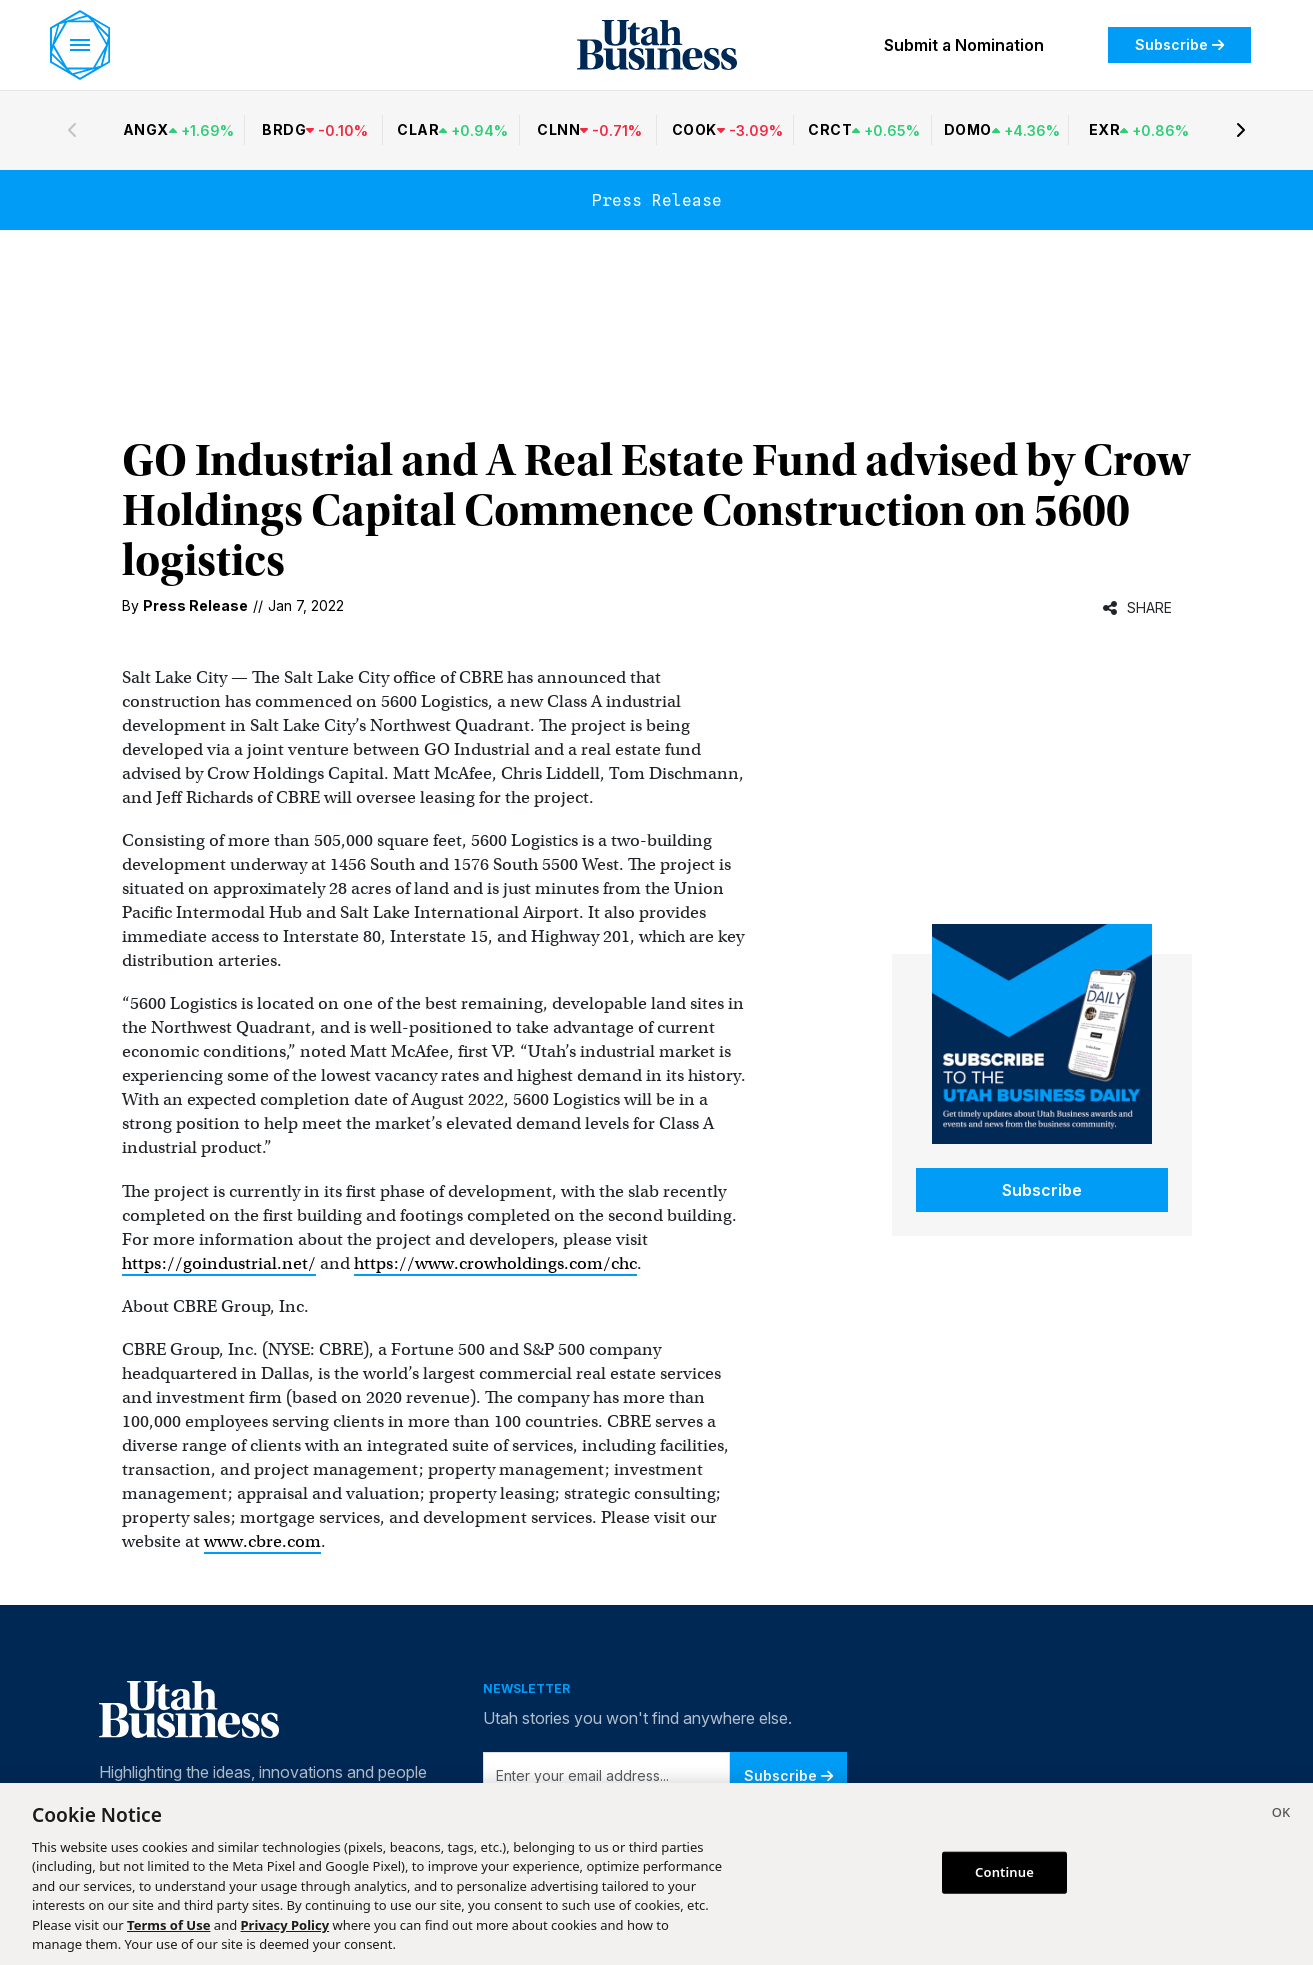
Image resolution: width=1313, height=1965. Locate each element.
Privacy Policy (285, 1925)
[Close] (1281, 1815)
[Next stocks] (1241, 130)
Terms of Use (168, 1925)
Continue (1004, 1872)
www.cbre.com (262, 1541)
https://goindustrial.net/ (219, 1263)
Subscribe (1179, 44)
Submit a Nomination (964, 45)
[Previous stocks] (72, 130)
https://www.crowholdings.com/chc (495, 1263)
